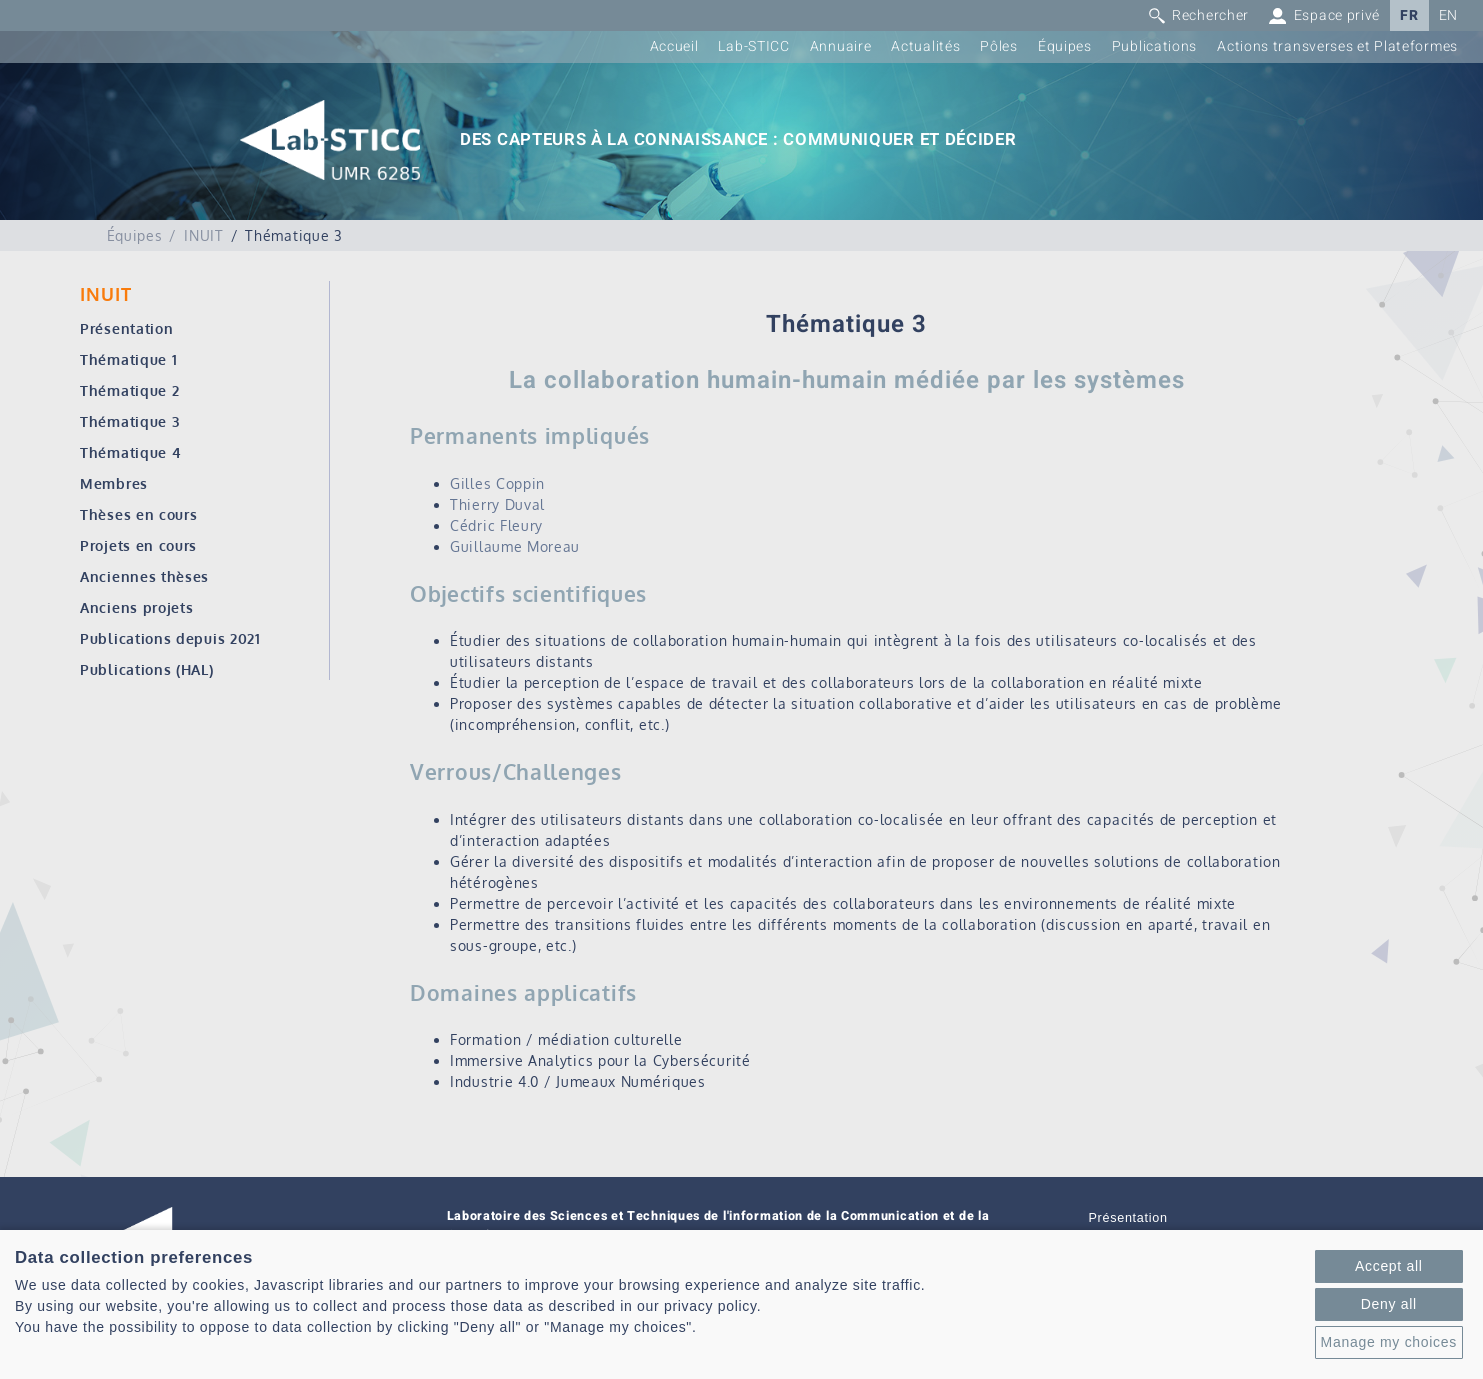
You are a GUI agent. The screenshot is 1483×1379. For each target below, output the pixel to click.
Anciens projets (137, 607)
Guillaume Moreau (515, 546)
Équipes (1065, 46)
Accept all (1389, 1266)
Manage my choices (1389, 1342)
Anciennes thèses (144, 576)
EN (1448, 15)
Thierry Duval (497, 504)
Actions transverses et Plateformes (1337, 46)
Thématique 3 (129, 421)
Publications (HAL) (147, 669)
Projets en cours (138, 545)
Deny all (1389, 1304)
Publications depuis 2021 (170, 638)
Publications (1154, 46)
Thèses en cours (139, 514)
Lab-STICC (753, 46)
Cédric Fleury (496, 525)
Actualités (925, 46)
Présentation (126, 328)
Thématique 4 (130, 452)
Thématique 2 (129, 390)
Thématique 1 (128, 359)
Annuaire (841, 46)
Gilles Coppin (497, 483)
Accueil (674, 46)
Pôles (999, 46)
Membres (114, 483)
